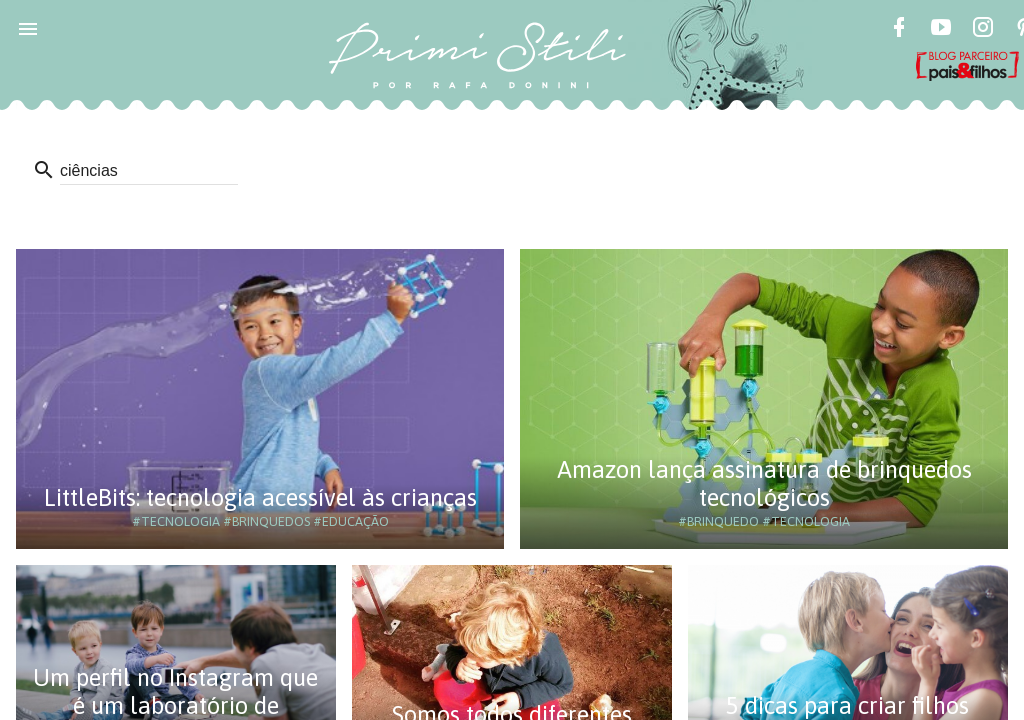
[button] (28, 28)
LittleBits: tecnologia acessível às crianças (260, 497)
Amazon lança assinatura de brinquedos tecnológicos (764, 483)
